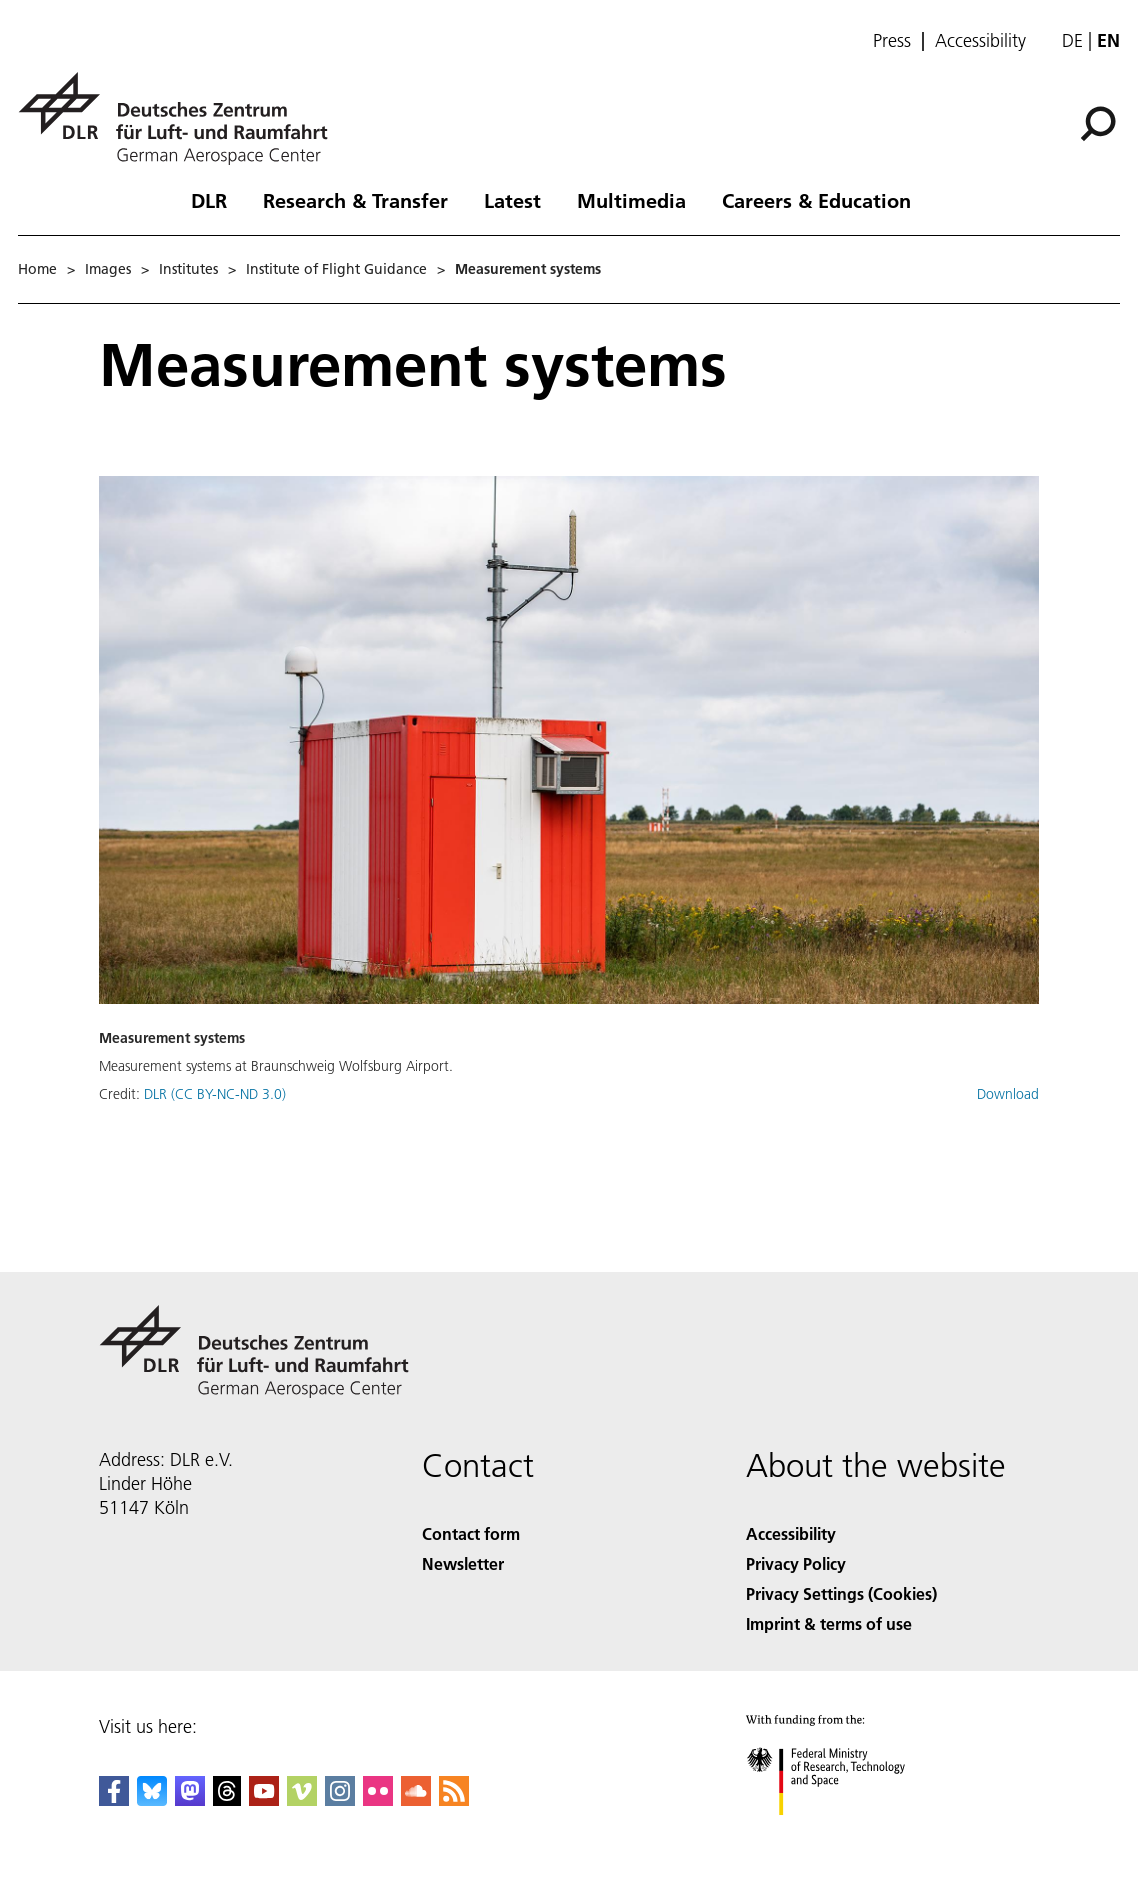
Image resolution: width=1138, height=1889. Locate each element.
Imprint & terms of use (829, 1623)
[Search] (1098, 124)
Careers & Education (816, 200)
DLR (209, 200)
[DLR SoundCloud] (416, 1799)
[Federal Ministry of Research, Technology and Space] (843, 1832)
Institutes (188, 269)
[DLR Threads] (227, 1799)
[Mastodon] (190, 1799)
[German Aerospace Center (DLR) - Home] (181, 118)
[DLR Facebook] (114, 1799)
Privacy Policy (796, 1563)
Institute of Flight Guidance (336, 269)
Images (108, 269)
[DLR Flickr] (378, 1799)
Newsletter (463, 1563)
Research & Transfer (355, 200)
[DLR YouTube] (264, 1799)
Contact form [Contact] (471, 1533)
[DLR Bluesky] (152, 1799)
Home (37, 269)
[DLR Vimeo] (302, 1799)
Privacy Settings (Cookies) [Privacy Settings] (841, 1593)
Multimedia (631, 200)
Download (1008, 1094)
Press (892, 41)
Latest (512, 200)
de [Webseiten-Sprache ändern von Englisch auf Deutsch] (1072, 40)
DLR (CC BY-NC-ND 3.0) (215, 1094)
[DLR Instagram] (340, 1799)
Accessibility (980, 41)
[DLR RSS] (454, 1799)
